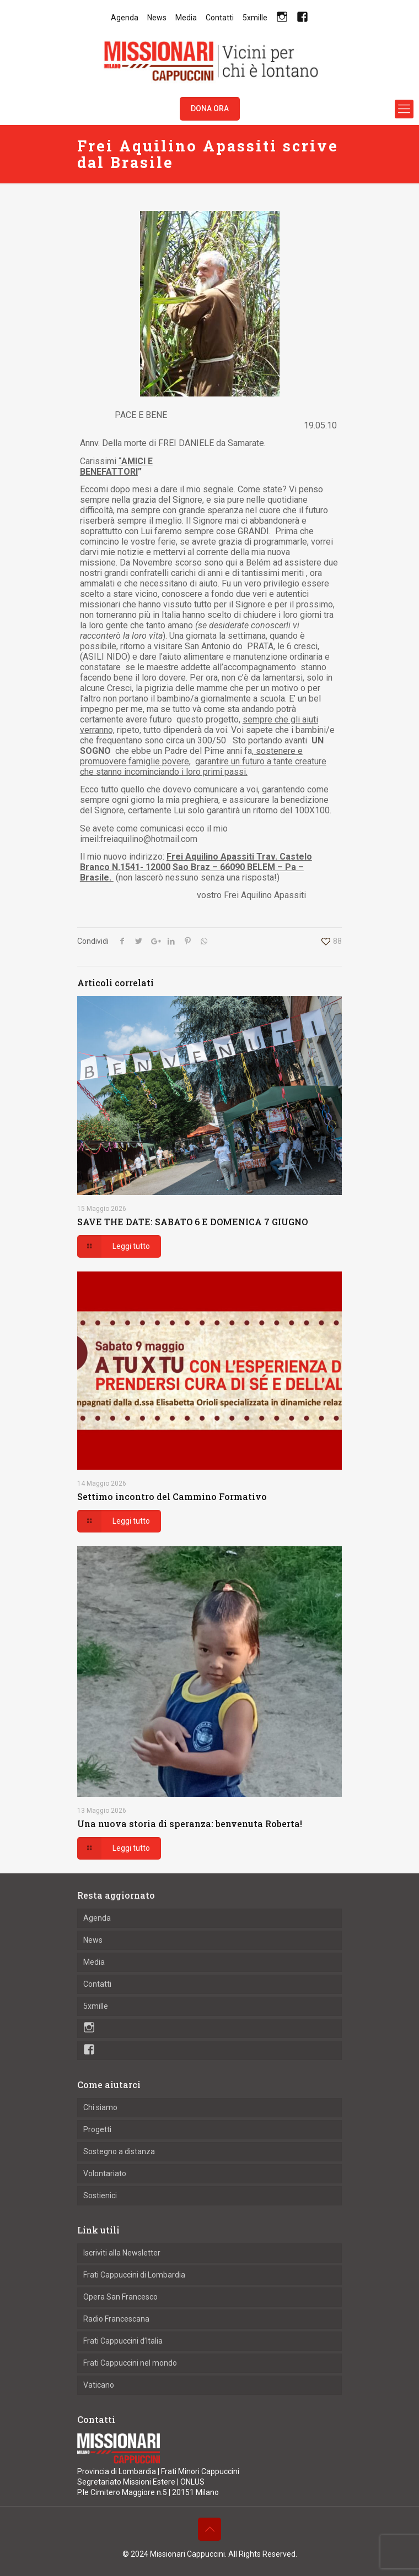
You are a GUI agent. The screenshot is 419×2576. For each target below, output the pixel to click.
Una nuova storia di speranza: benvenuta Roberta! (189, 1823)
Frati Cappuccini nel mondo (130, 2362)
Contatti (220, 17)
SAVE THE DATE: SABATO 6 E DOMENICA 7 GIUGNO (192, 1221)
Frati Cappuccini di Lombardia (134, 2274)
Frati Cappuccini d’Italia (123, 2340)
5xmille (255, 17)
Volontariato (104, 2173)
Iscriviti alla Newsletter (121, 2252)
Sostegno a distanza (119, 2151)
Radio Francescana (116, 2318)
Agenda (124, 17)
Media (186, 17)
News (156, 17)
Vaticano (98, 2385)
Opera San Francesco (120, 2296)
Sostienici (100, 2195)
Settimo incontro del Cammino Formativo (172, 1496)
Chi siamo (100, 2107)
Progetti (97, 2129)
